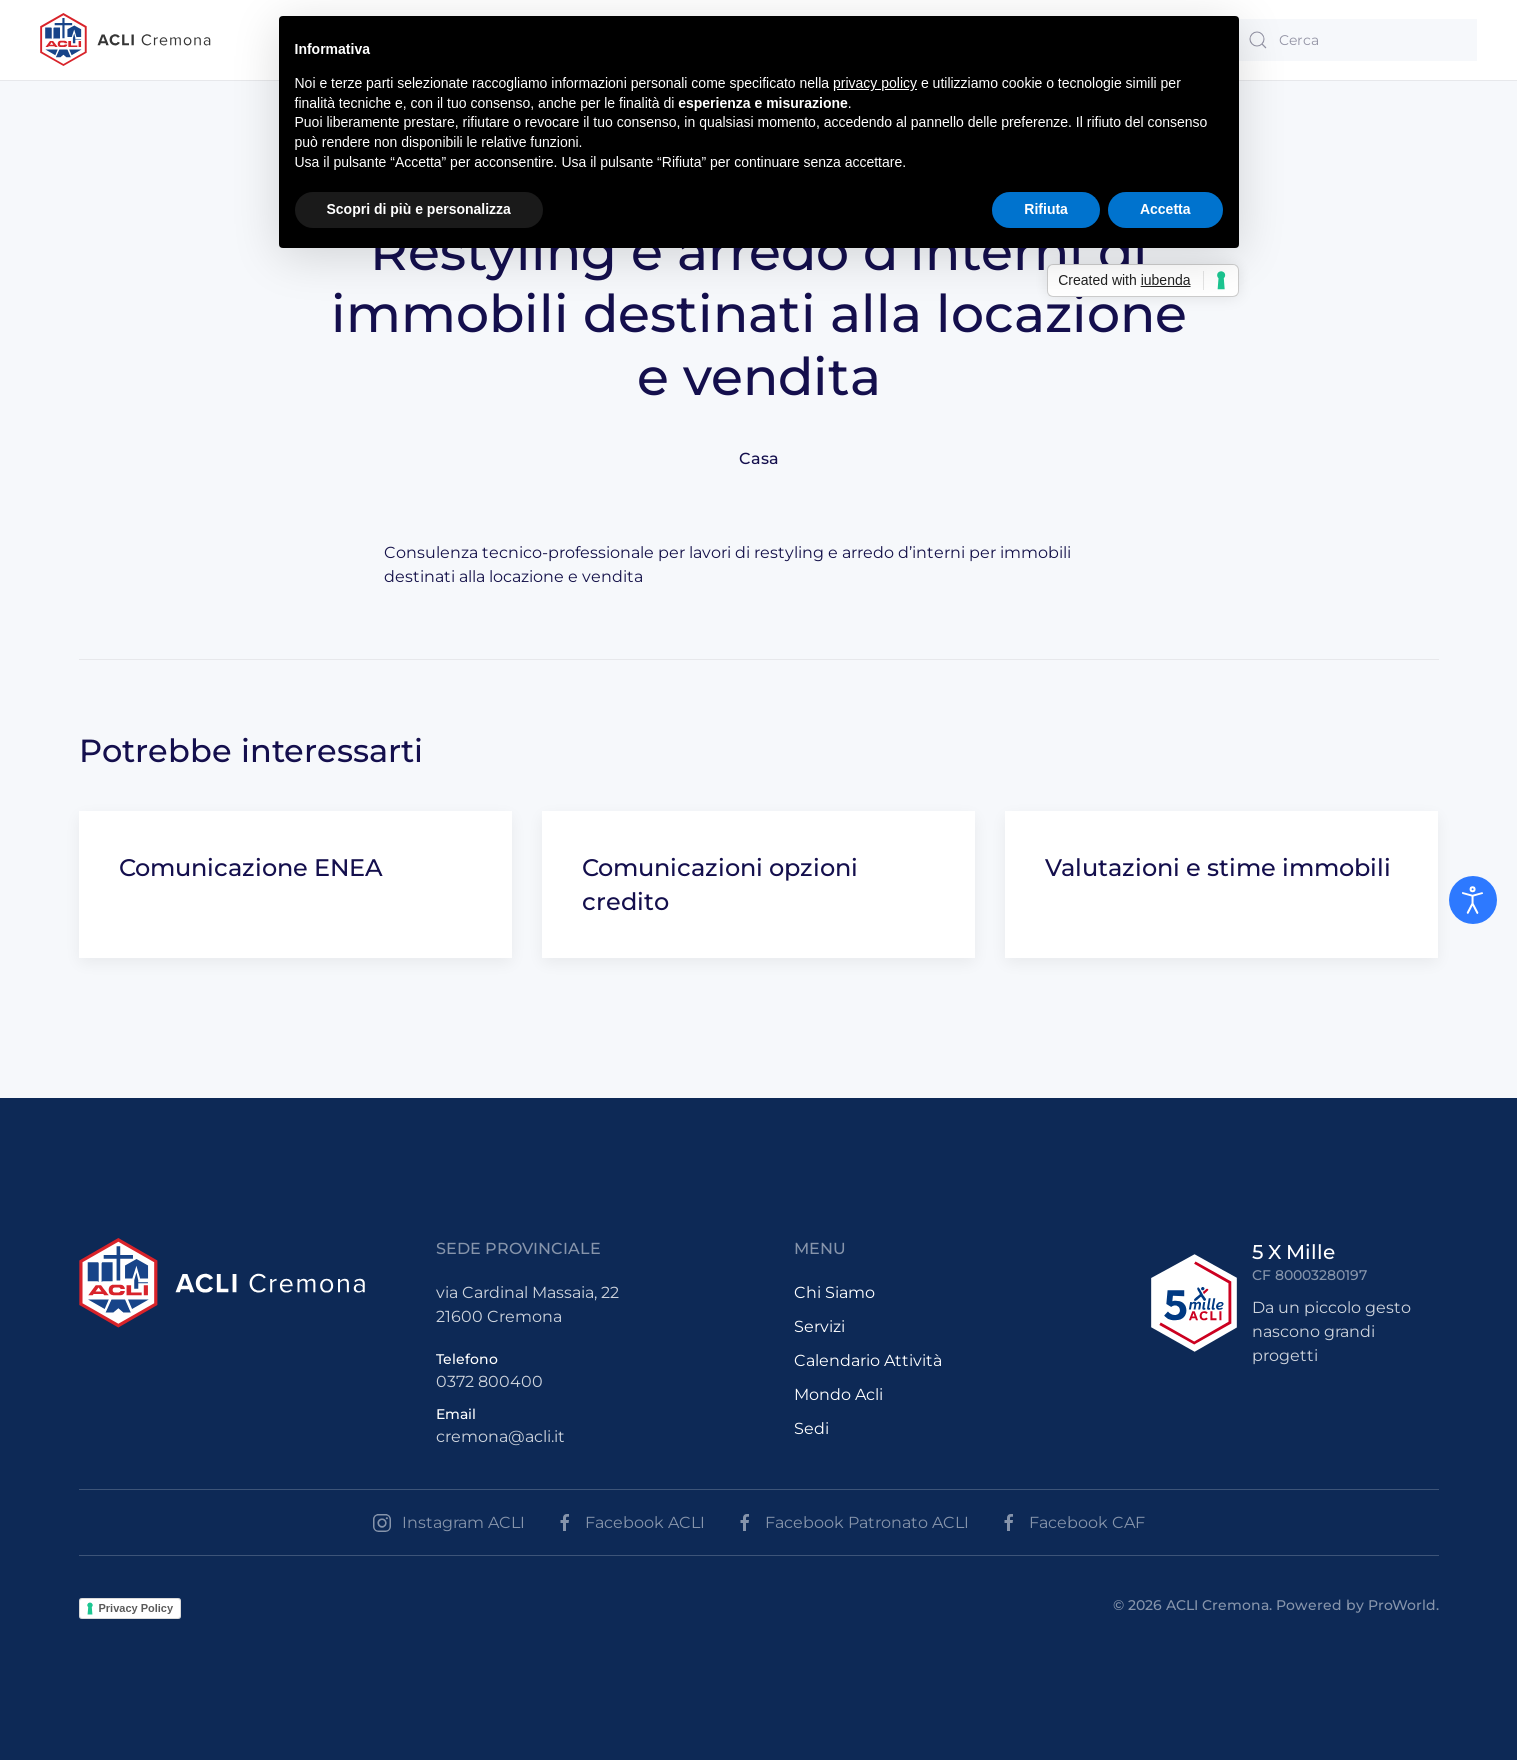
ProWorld (1402, 1605)
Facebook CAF (1072, 1523)
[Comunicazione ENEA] (295, 884)
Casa (759, 458)
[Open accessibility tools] (1473, 900)
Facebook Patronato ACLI (852, 1523)
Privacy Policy (136, 1608)
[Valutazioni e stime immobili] (1221, 884)
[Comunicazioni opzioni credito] (758, 884)
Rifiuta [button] (1046, 209)
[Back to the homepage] (125, 40)
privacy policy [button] (875, 83)
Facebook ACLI (630, 1523)
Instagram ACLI (448, 1523)
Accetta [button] (1165, 209)
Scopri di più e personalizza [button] (419, 209)
